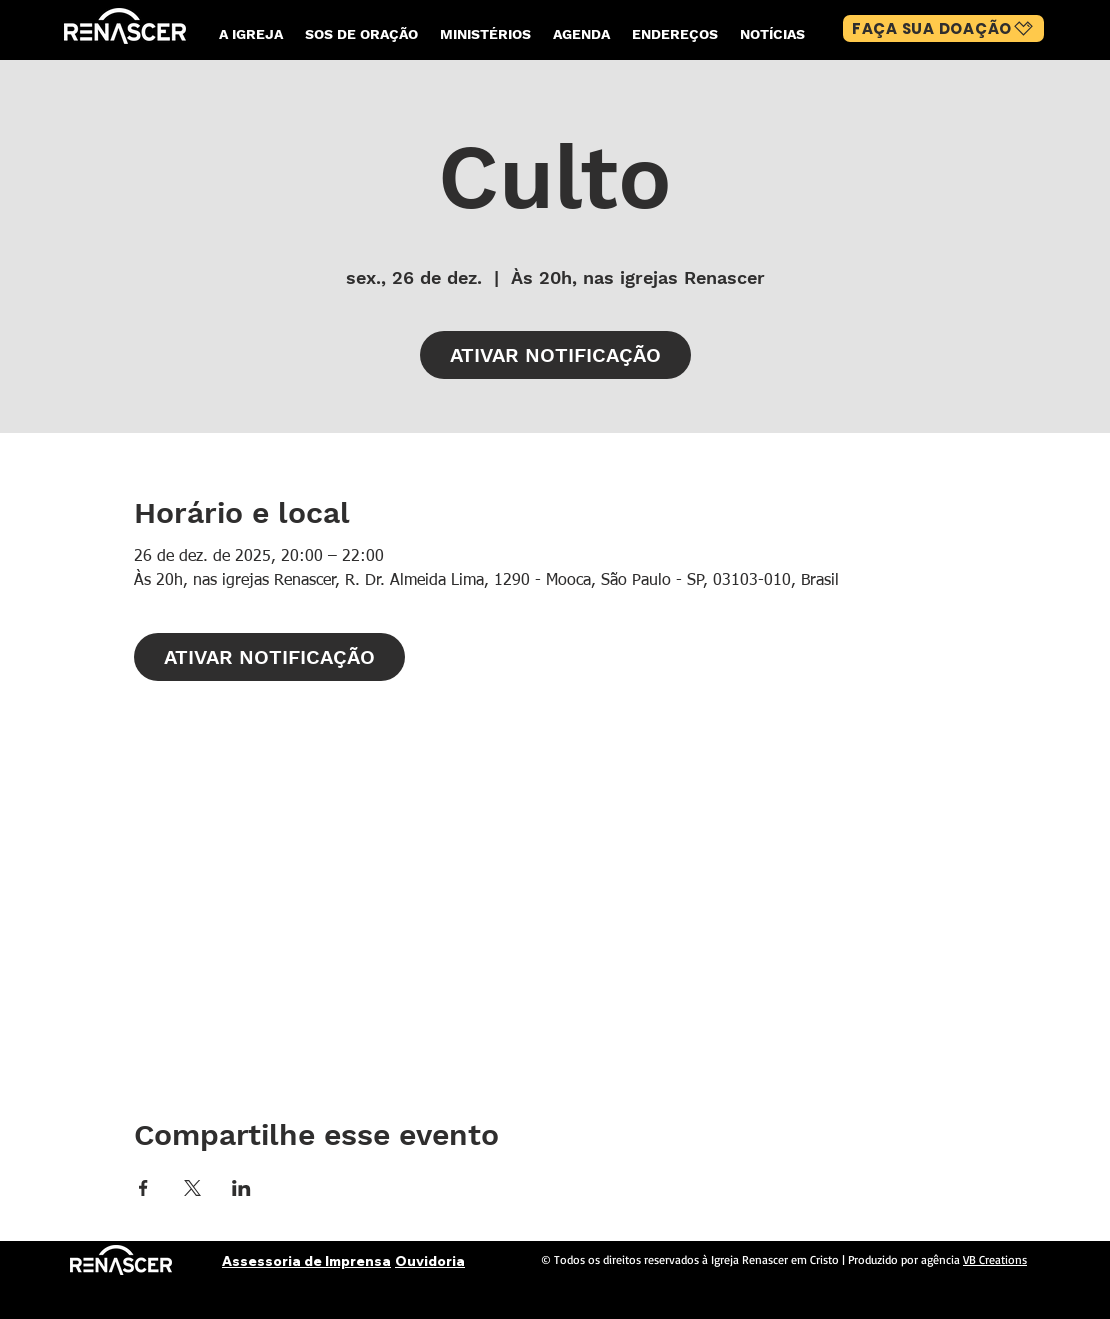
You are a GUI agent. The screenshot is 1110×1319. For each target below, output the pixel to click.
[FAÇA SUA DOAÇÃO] (943, 28)
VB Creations (995, 1259)
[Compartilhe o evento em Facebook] (143, 1188)
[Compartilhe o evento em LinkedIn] (241, 1188)
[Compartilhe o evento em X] (192, 1188)
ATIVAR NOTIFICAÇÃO (555, 355)
